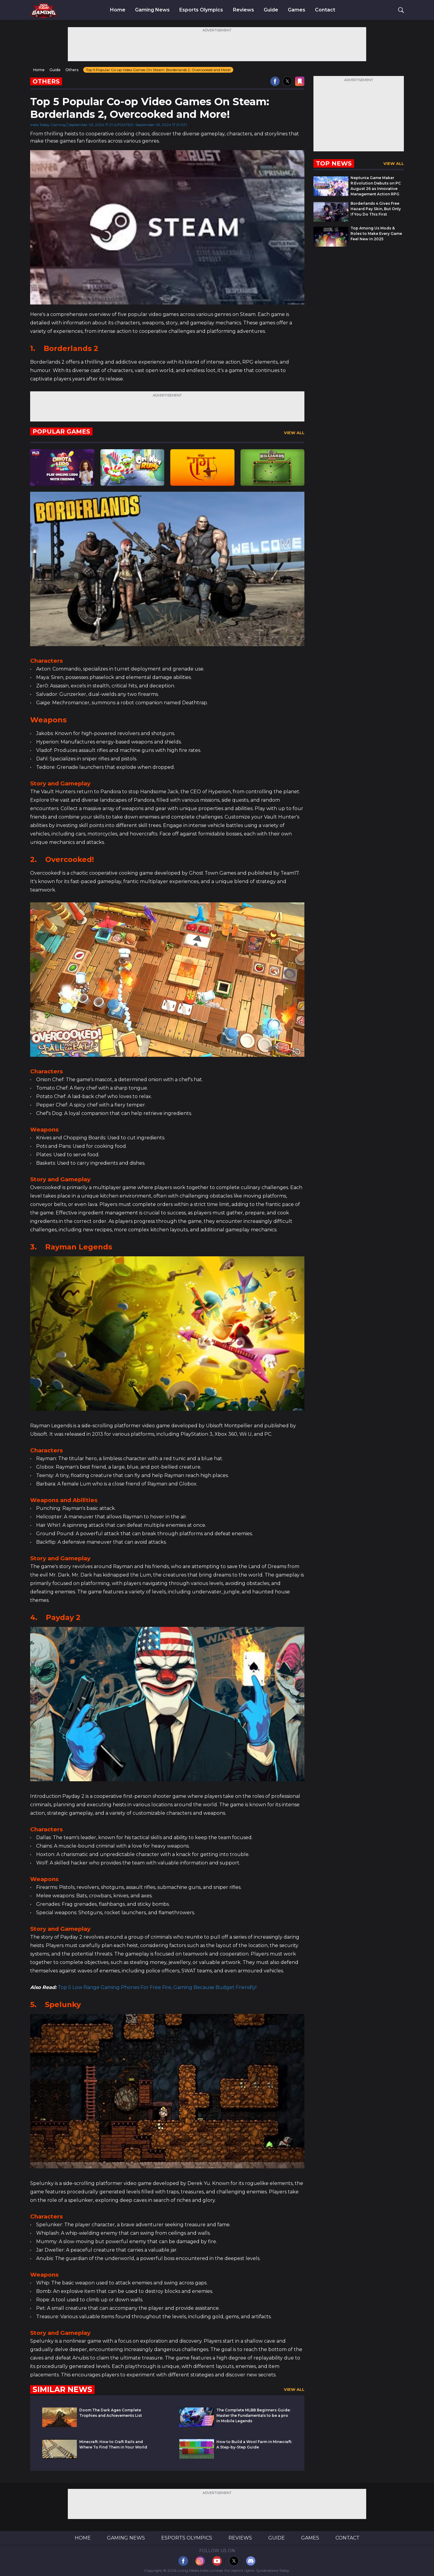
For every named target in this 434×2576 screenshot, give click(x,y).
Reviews (243, 10)
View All (294, 433)
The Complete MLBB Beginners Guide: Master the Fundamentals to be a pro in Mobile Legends (253, 2415)
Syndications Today (272, 2570)
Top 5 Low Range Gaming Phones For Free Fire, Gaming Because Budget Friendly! (157, 1987)
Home (117, 10)
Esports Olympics (201, 10)
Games (296, 10)
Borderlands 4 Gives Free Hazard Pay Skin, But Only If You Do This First (376, 208)
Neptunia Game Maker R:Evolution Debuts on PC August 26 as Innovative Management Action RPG (376, 185)
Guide (271, 10)
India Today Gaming (47, 124)
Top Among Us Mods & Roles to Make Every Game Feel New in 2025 (376, 233)
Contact (325, 10)
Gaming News (152, 10)
